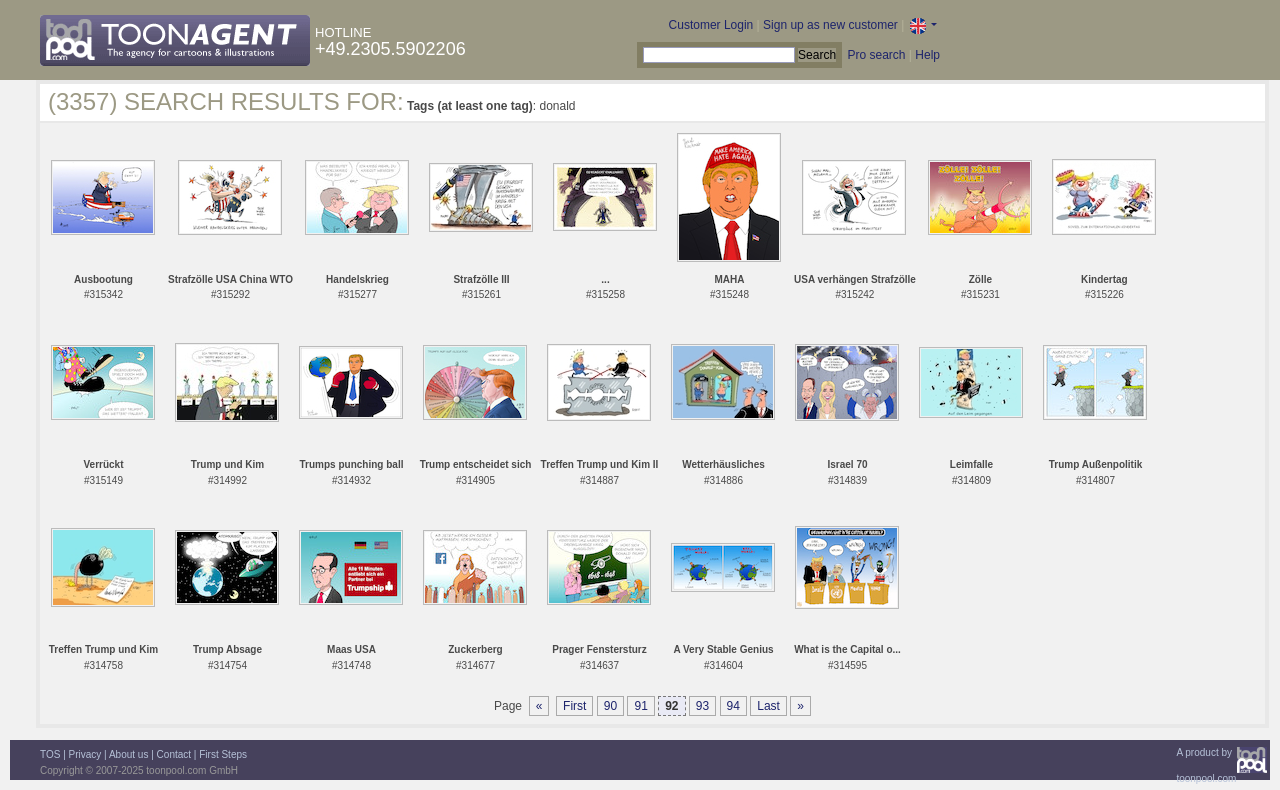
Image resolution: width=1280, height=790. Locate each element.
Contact (174, 754)
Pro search (876, 55)
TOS (50, 754)
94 (733, 706)
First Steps (223, 754)
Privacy (85, 754)
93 (702, 706)
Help (927, 55)
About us (128, 754)
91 (640, 706)
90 (610, 706)
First (574, 706)
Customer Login (711, 25)
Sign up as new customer (830, 25)
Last (768, 706)
